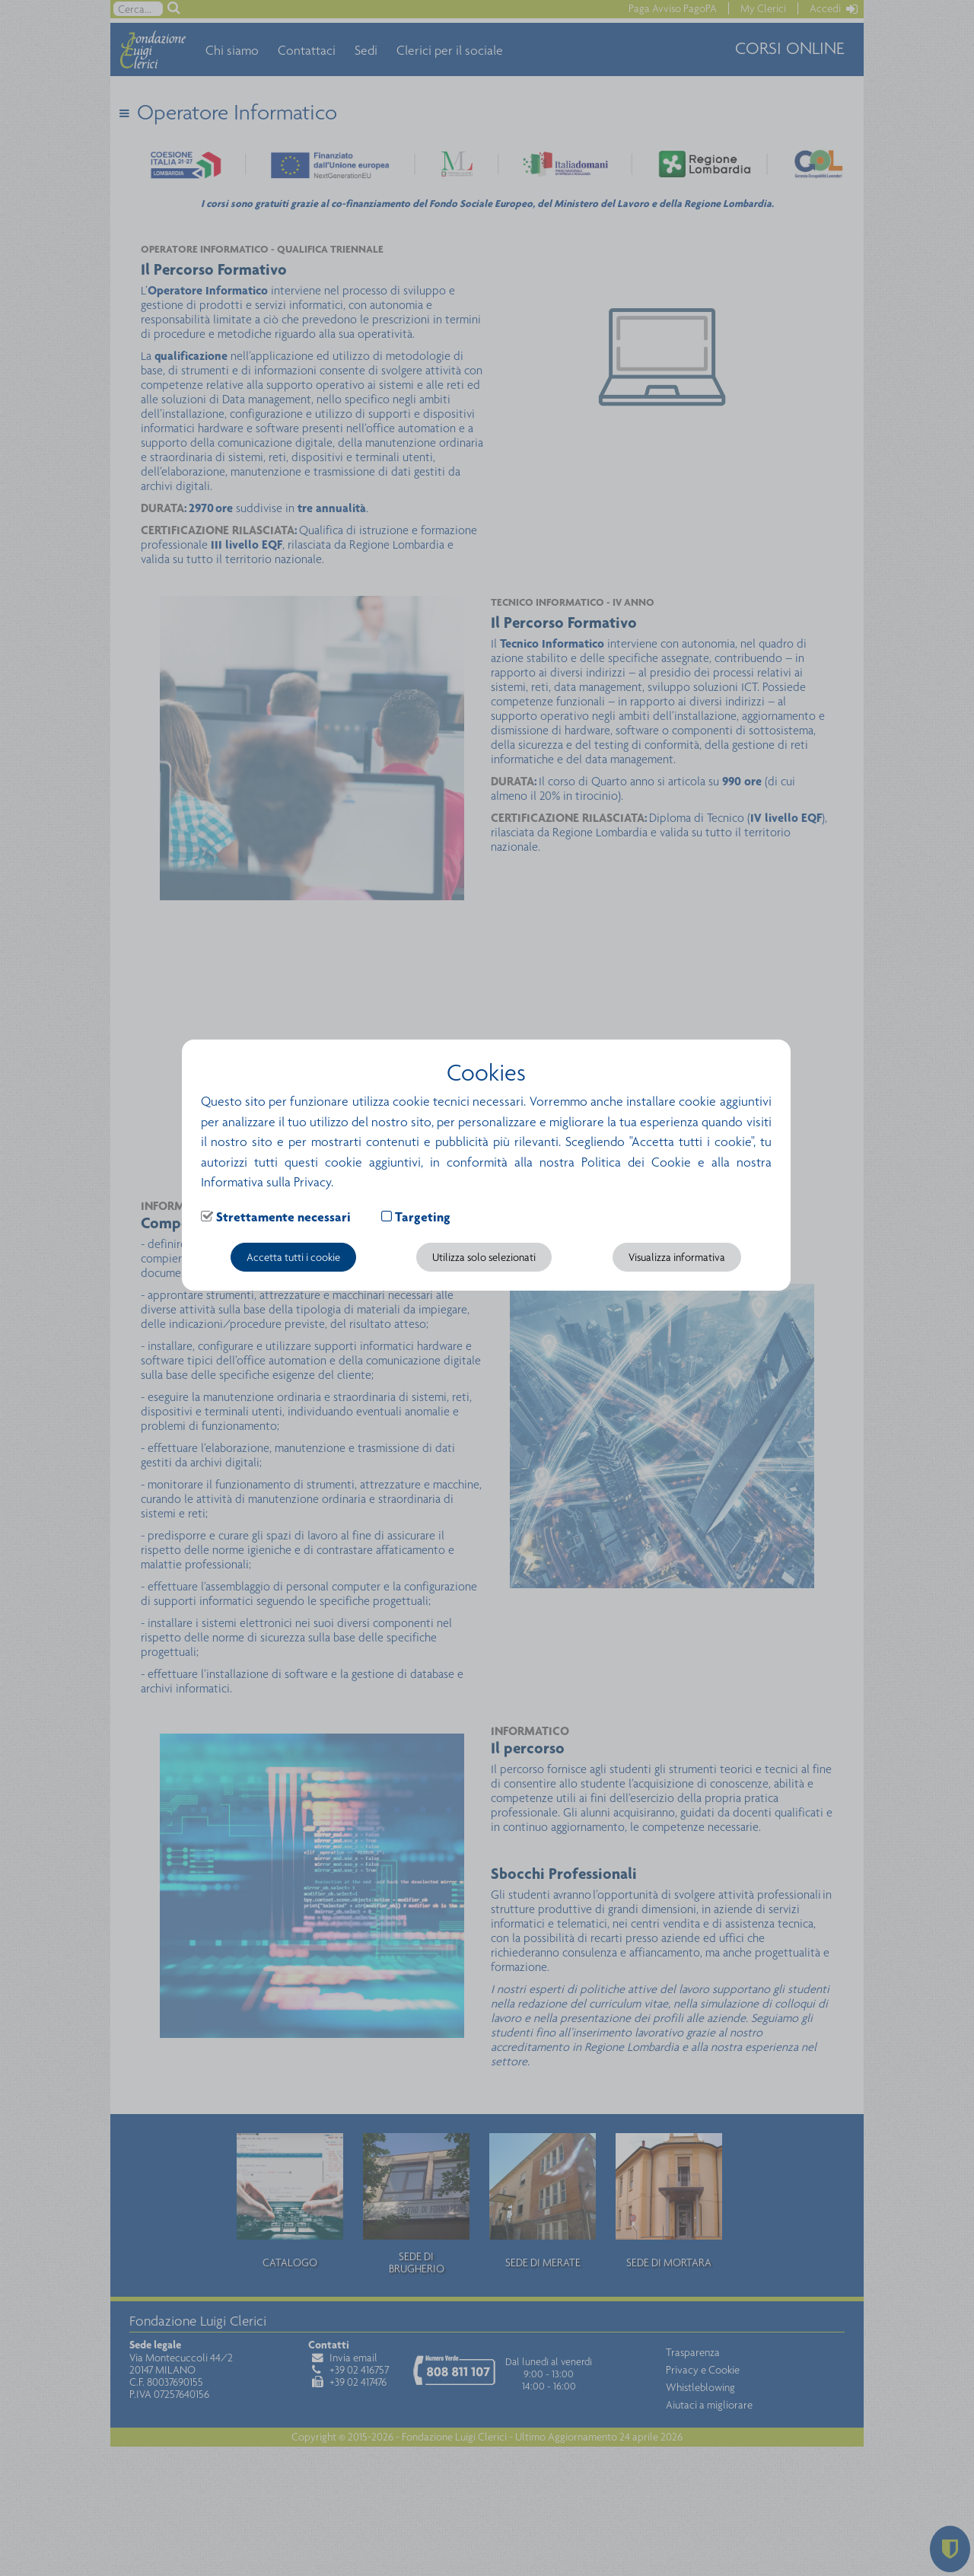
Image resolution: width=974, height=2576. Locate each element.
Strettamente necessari (283, 1216)
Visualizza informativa (677, 1257)
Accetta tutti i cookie (293, 1257)
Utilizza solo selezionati (484, 1257)
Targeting (422, 1216)
